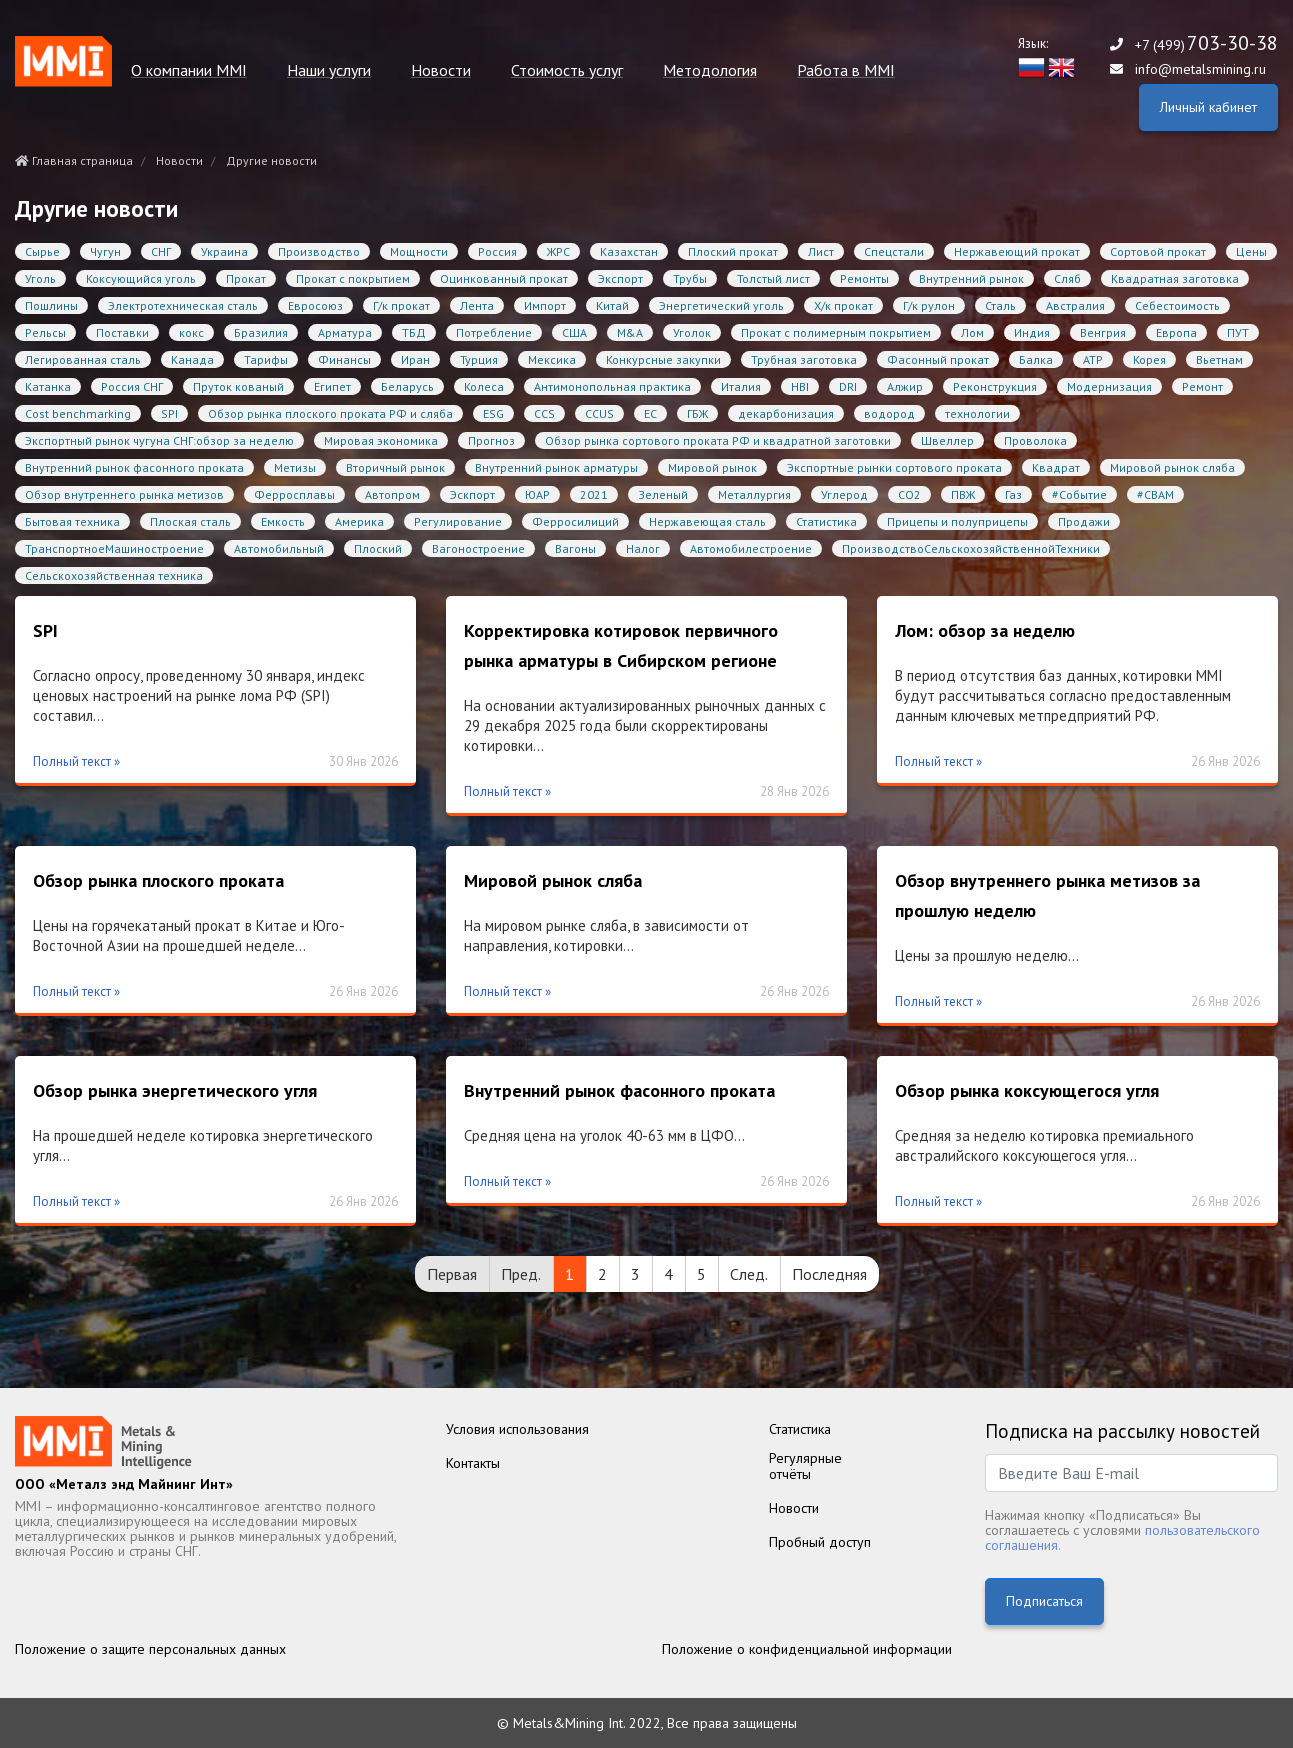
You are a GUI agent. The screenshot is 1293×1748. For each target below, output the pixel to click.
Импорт (545, 305)
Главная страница (74, 160)
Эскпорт (472, 494)
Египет (332, 386)
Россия (497, 251)
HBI (800, 386)
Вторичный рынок (395, 467)
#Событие (1079, 494)
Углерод (844, 494)
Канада (192, 359)
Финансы (344, 359)
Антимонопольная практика (612, 386)
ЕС (650, 413)
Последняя (829, 1274)
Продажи (1084, 521)
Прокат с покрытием (353, 278)
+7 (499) (1206, 44)
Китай (612, 305)
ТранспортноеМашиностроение (114, 548)
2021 (594, 494)
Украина (224, 251)
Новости (441, 70)
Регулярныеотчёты (805, 1466)
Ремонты (864, 278)
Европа (1176, 332)
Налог (643, 548)
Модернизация (1109, 386)
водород (889, 413)
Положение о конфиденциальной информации (807, 1649)
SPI (169, 413)
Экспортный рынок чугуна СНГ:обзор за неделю (159, 440)
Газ (1013, 494)
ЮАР (537, 494)
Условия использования (517, 1429)
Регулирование (458, 521)
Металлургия (754, 494)
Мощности (419, 251)
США (574, 332)
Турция (479, 359)
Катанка (48, 386)
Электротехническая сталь (183, 305)
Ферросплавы (294, 494)
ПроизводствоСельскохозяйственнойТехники (971, 548)
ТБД (414, 332)
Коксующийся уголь (141, 278)
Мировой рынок (712, 467)
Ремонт (1202, 386)
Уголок (692, 332)
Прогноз (491, 440)
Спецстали (894, 251)
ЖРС (558, 251)
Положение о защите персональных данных (150, 1649)
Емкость (283, 521)
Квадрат (1056, 467)
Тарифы (266, 359)
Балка (1036, 359)
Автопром (392, 494)
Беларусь (407, 386)
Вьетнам (1219, 359)
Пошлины (51, 305)
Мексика (552, 359)
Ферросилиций (575, 521)
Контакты (473, 1463)
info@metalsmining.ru (1200, 69)
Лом (972, 332)
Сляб (1067, 278)
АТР (1093, 359)
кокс (191, 332)
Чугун (105, 251)
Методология (710, 70)
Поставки (122, 332)
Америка (359, 521)
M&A (630, 332)
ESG (493, 413)
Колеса (484, 386)
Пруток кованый (238, 386)
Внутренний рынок (971, 278)
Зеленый (663, 494)
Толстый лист (773, 278)
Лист (821, 251)
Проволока (1035, 440)
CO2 (909, 494)
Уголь (40, 278)
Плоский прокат (733, 251)
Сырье (42, 251)
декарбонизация (786, 413)
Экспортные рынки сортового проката (894, 467)
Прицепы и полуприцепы (957, 521)
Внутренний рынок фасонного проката (134, 467)
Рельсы (45, 332)
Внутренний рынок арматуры (556, 467)
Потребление (494, 332)
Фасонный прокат (938, 359)
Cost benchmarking (78, 413)
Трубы (690, 278)
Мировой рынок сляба (1172, 467)
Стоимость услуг (567, 70)
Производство (319, 251)
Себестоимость (1177, 305)
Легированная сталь (83, 359)
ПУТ (1238, 332)
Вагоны (575, 548)
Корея (1149, 359)
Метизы (295, 467)
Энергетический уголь (721, 305)
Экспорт (620, 278)
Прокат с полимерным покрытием (836, 332)
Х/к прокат (843, 305)
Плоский (378, 548)
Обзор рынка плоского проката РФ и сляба (330, 413)
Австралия (1075, 305)
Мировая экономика (381, 440)
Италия (741, 386)
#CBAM (1155, 494)
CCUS (599, 413)
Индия (1032, 332)
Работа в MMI (846, 70)
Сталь (1000, 305)
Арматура (345, 332)
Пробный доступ (820, 1542)
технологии (977, 413)
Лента (477, 305)
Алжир (905, 386)
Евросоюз (315, 305)
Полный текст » (76, 761)
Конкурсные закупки (663, 359)
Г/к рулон (929, 305)
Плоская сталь (190, 521)
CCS (544, 413)
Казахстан (629, 251)
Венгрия (1103, 332)
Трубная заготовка (804, 359)
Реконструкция (995, 386)
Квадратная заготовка (1175, 278)
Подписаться (1044, 1601)
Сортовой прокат (1158, 251)
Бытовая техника (72, 521)
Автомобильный (279, 548)
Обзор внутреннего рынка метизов (124, 494)
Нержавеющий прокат (1017, 251)
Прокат (246, 278)
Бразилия (261, 332)
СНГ (161, 251)
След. (749, 1274)
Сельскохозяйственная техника (114, 575)
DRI (848, 386)
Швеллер (947, 440)
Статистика (826, 521)
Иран (415, 359)
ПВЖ (963, 494)
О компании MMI (189, 70)
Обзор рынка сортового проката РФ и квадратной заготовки (718, 440)
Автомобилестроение (751, 548)
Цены (1251, 251)
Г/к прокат (401, 305)
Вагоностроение (478, 548)
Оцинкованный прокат (504, 278)
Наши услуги (329, 70)
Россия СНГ (132, 386)
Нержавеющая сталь (707, 521)
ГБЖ (697, 413)
